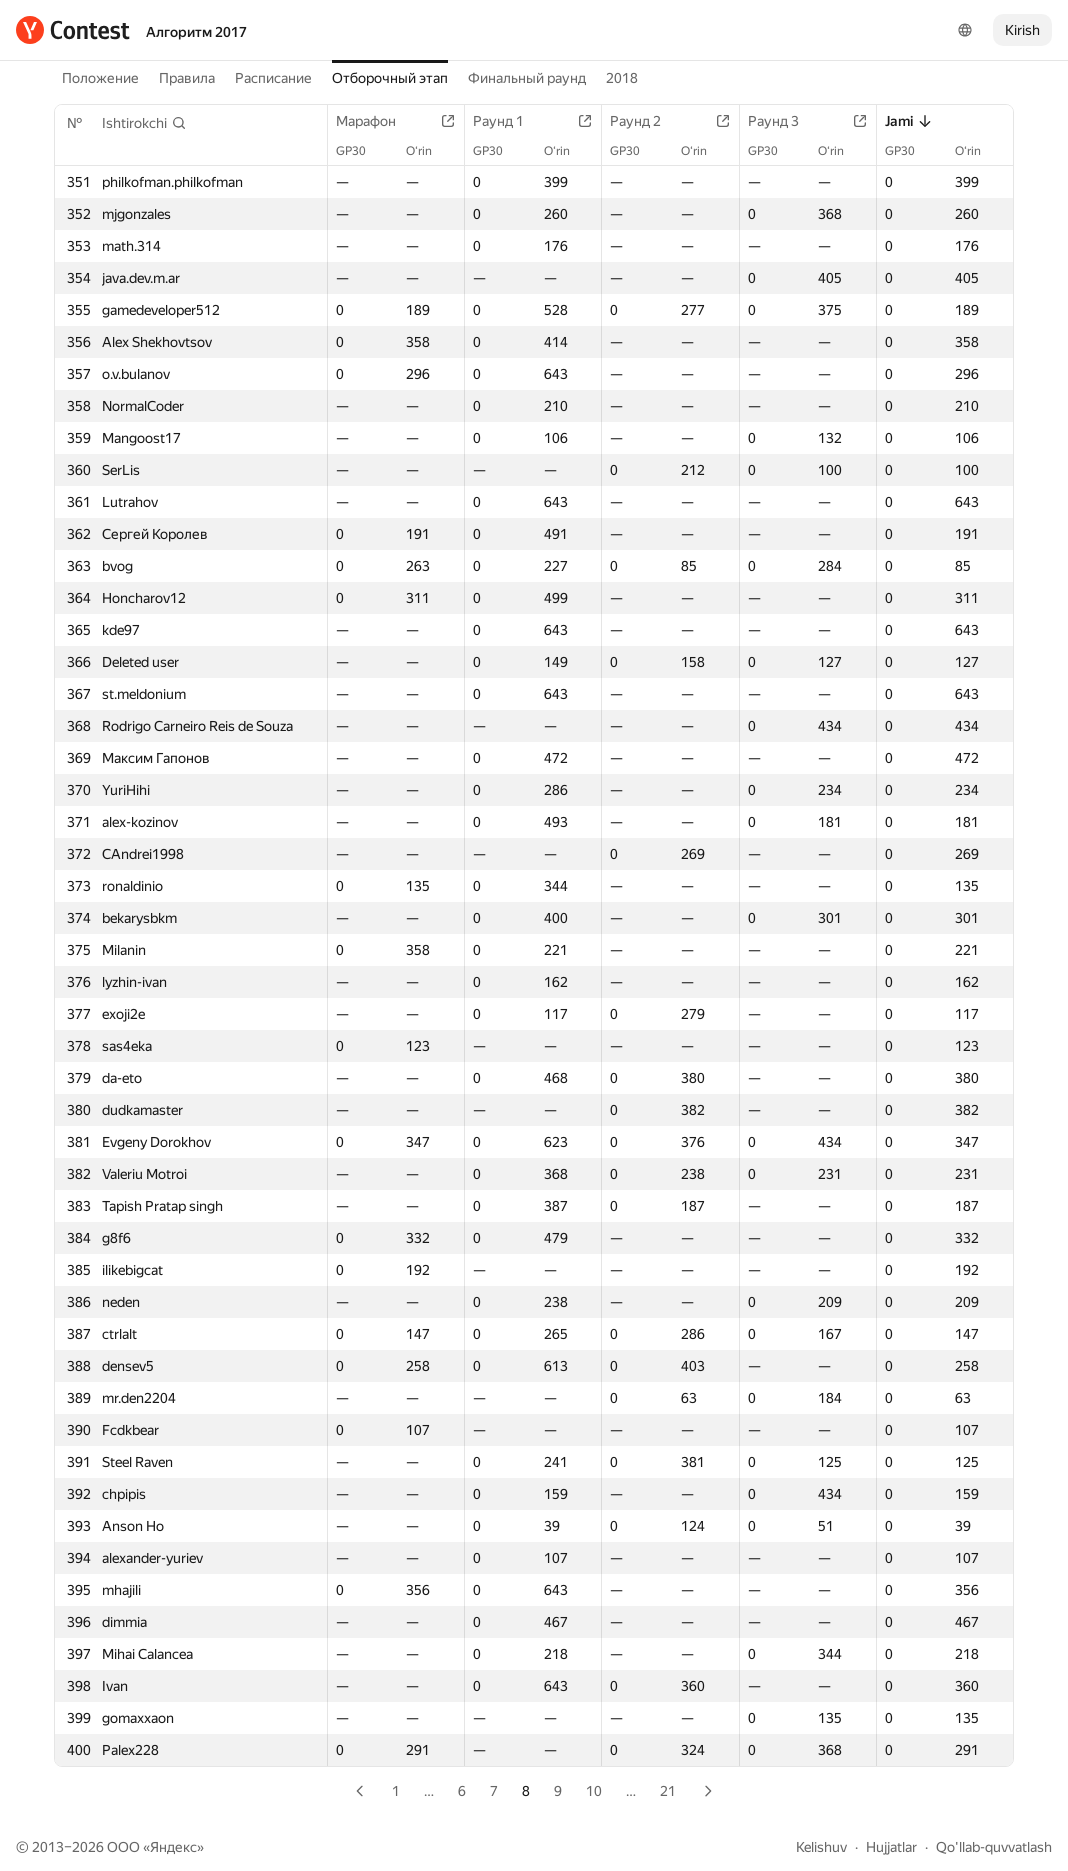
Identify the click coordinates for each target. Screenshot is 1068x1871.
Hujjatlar (891, 1847)
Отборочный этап (390, 78)
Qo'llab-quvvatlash (994, 1847)
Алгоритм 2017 (196, 32)
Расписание (273, 78)
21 (668, 1791)
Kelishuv (821, 1847)
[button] (144, 123)
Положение (100, 78)
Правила (187, 78)
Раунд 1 (508, 121)
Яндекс (173, 1847)
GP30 (361, 151)
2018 (622, 78)
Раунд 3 (783, 121)
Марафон (376, 121)
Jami (909, 121)
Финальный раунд (527, 78)
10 (594, 1791)
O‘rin (429, 151)
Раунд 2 (645, 121)
